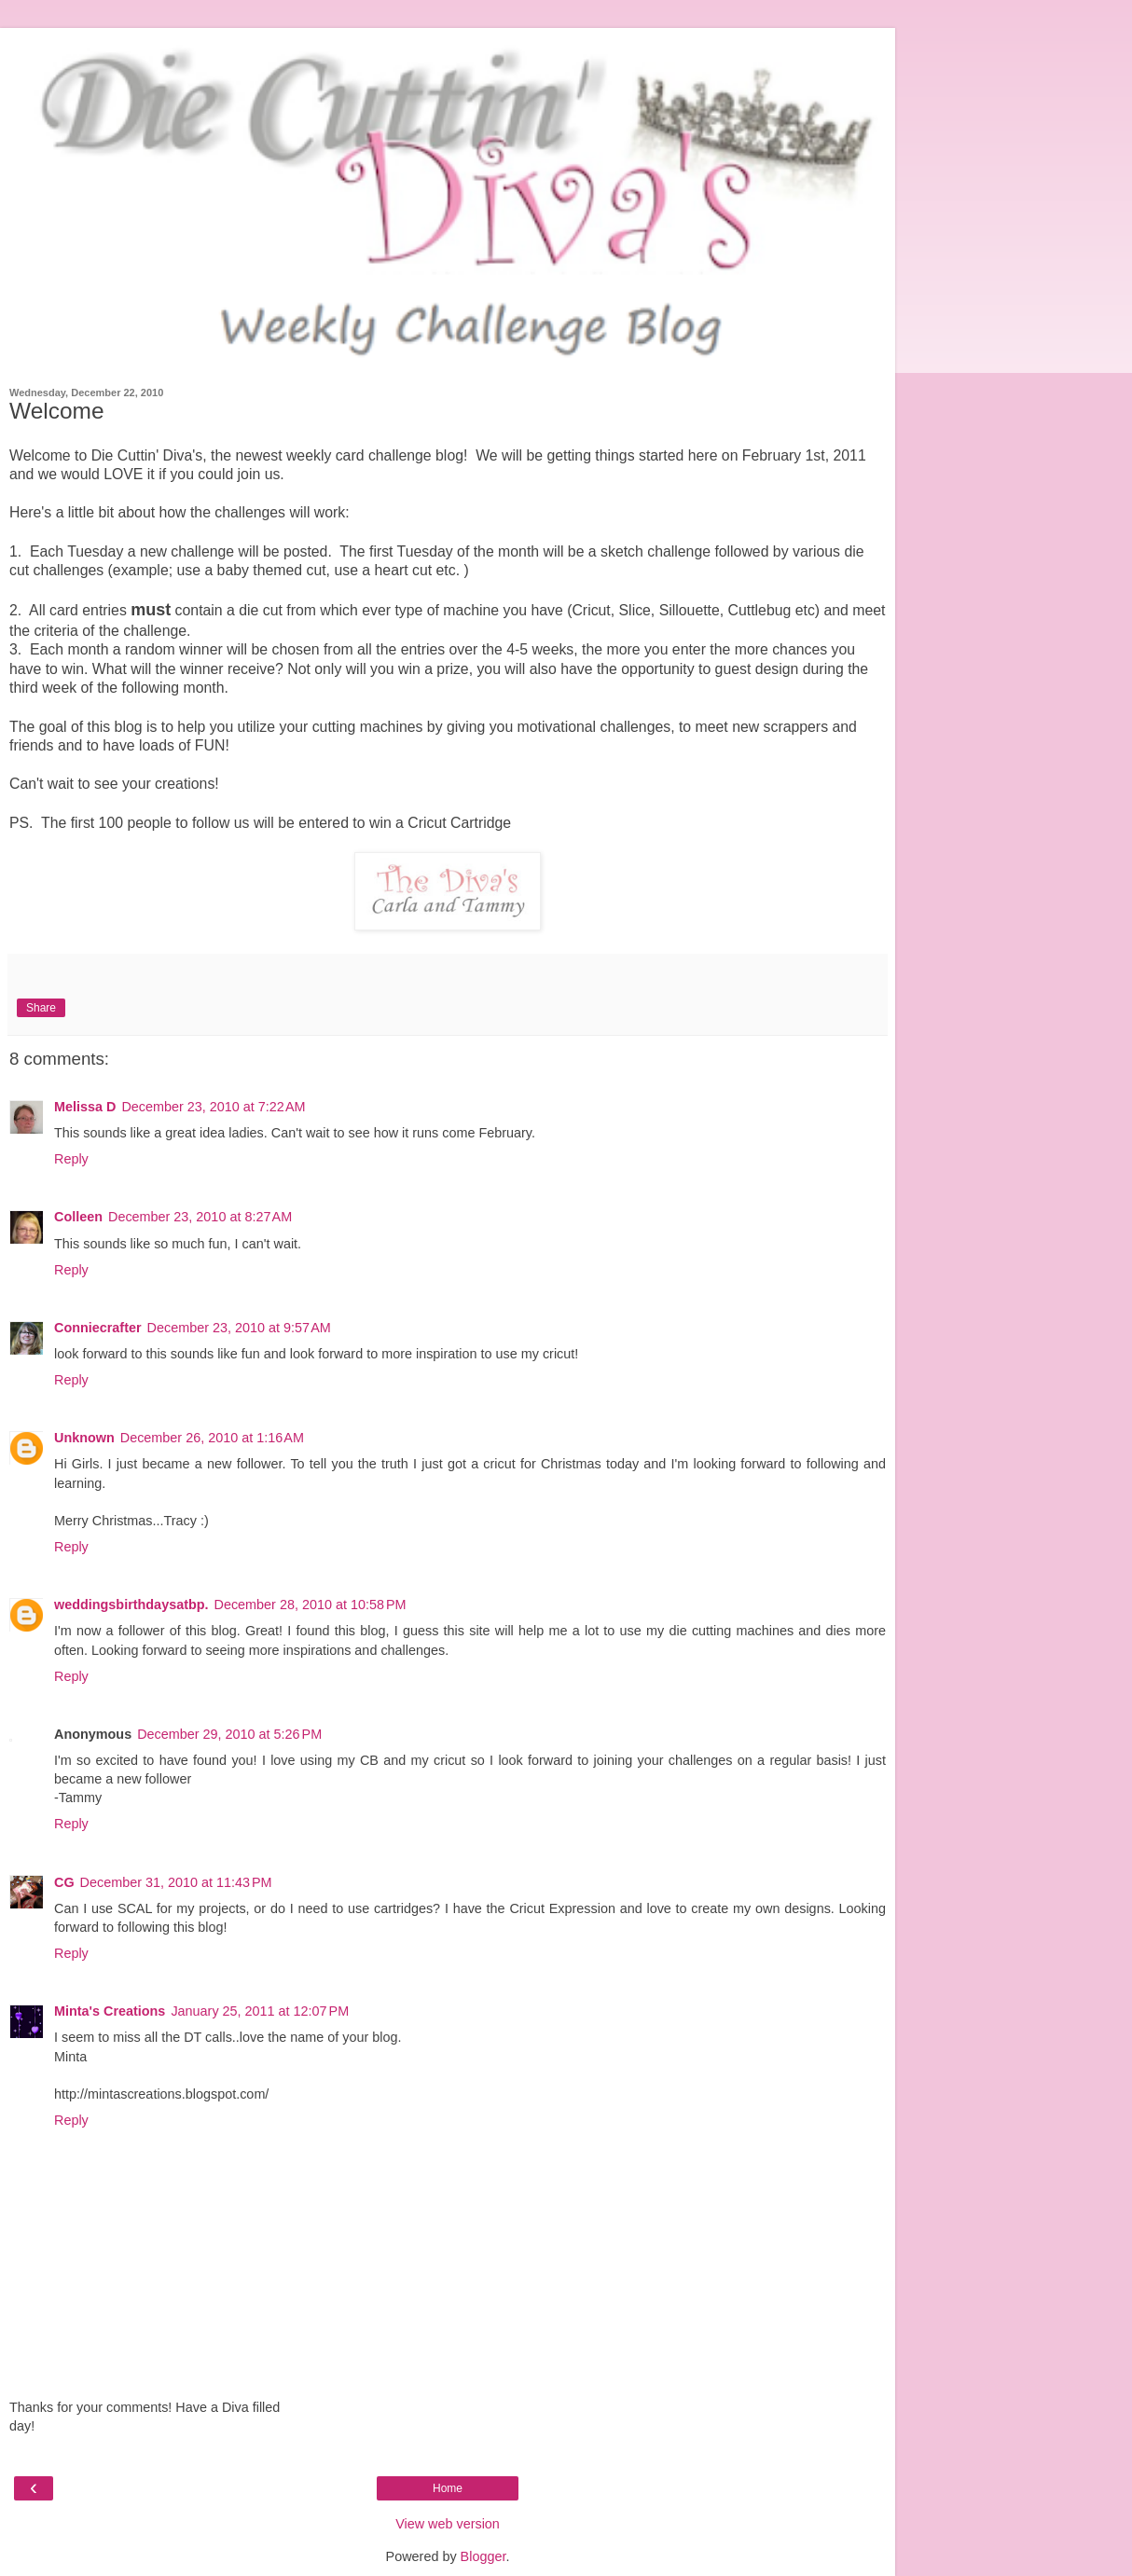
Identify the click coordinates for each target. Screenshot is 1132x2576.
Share (41, 1007)
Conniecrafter (98, 1327)
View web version (447, 2523)
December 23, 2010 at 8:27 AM (200, 1216)
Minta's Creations (109, 2011)
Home (447, 2488)
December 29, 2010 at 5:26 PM (229, 1734)
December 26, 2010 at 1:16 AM (212, 1437)
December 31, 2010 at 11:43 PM (176, 1882)
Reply (71, 1158)
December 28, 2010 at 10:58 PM (310, 1604)
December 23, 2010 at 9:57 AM (239, 1327)
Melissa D (85, 1106)
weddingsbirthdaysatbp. (131, 1604)
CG (64, 1882)
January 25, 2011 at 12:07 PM (260, 2011)
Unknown (84, 1437)
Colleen (78, 1216)
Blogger (483, 2556)
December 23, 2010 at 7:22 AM (213, 1106)
